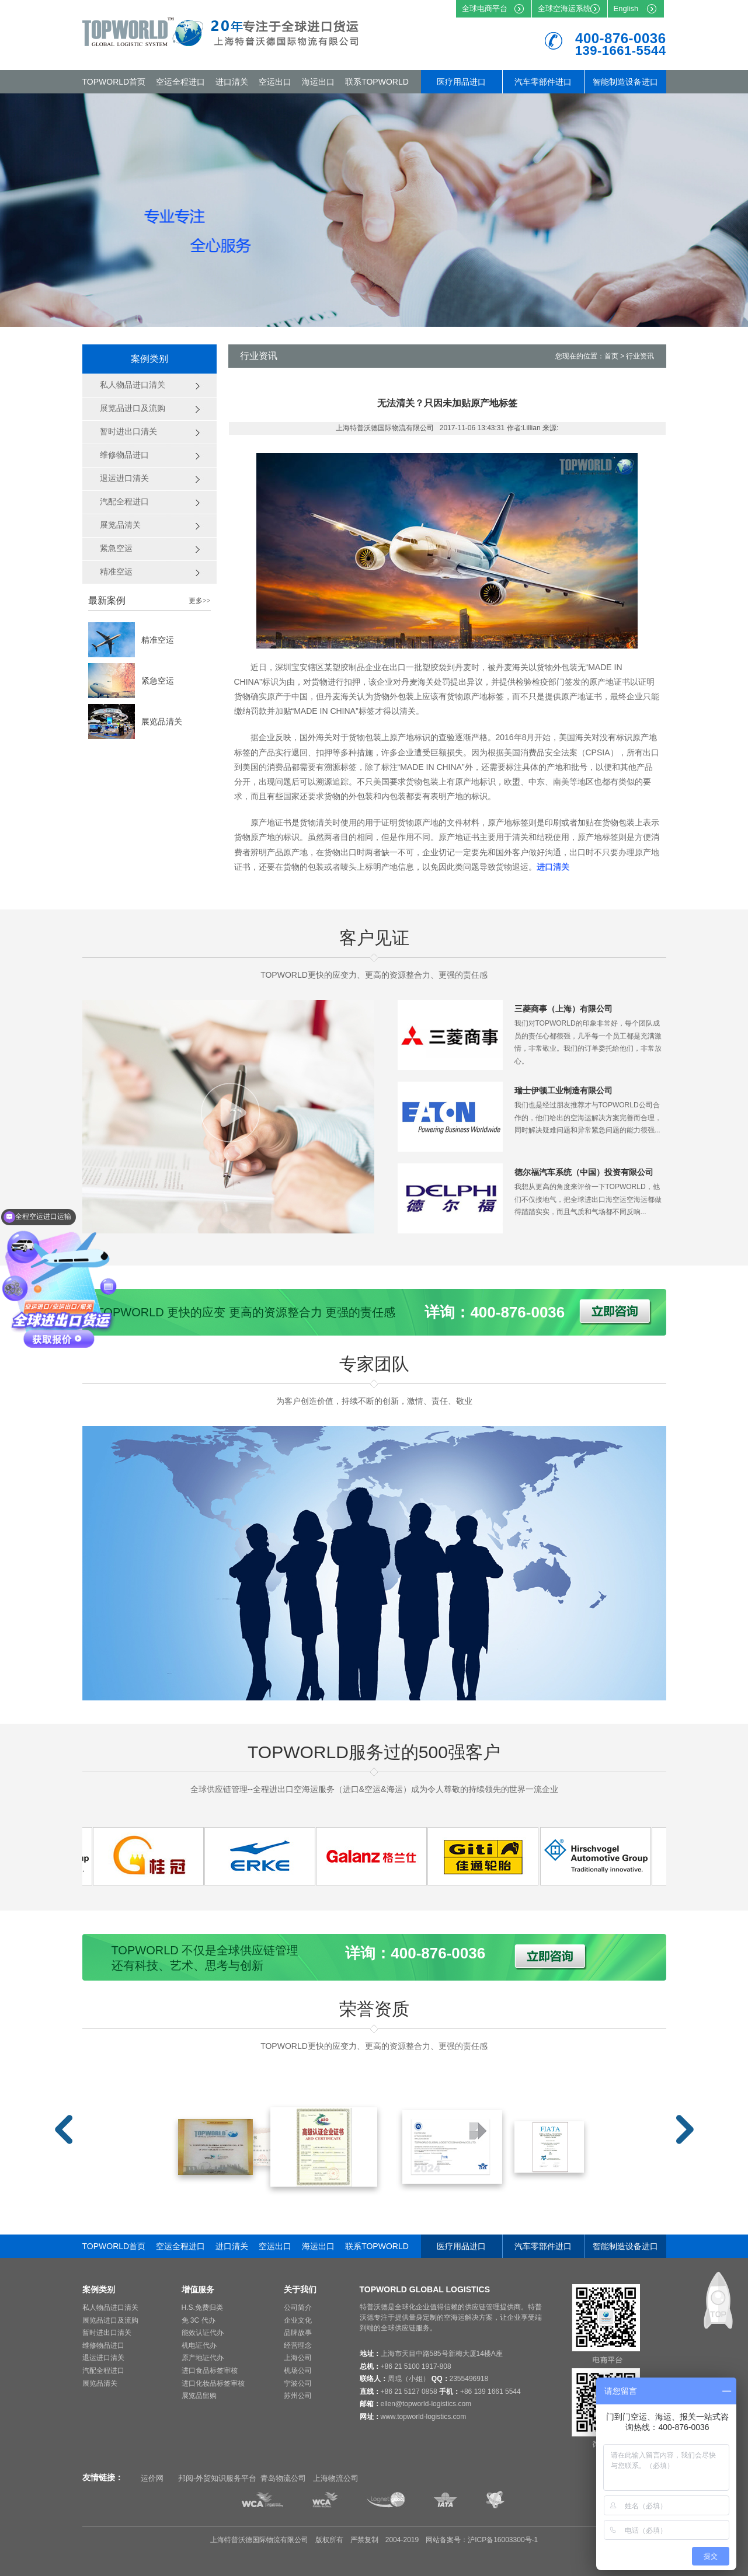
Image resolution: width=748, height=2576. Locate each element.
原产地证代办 (203, 2358)
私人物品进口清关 (110, 2307)
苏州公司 (298, 2396)
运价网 (152, 2478)
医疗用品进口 (461, 81)
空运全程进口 (180, 81)
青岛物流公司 (283, 2478)
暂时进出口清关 (106, 2332)
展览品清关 (161, 721)
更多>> (200, 601)
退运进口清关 (103, 2358)
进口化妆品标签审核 (213, 2383)
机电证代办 (199, 2345)
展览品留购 (199, 2396)
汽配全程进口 (103, 2370)
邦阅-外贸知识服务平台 (217, 2478)
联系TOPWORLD (377, 81)
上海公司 (298, 2358)
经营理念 (298, 2345)
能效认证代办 (203, 2332)
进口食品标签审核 (210, 2370)
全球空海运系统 (564, 8)
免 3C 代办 (198, 2320)
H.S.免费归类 (202, 2307)
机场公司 (298, 2370)
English (626, 8)
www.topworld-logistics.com (424, 2417)
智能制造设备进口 (625, 81)
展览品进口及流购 (110, 2320)
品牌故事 (298, 2332)
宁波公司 (298, 2383)
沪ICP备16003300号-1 (503, 2540)
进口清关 (231, 81)
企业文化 (298, 2320)
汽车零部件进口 (543, 81)
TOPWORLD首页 (114, 81)
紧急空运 (157, 680)
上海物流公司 (336, 2478)
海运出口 (318, 81)
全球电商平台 (484, 8)
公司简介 (298, 2307)
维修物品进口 (103, 2345)
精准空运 (157, 639)
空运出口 (275, 81)
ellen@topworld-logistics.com (426, 2404)
